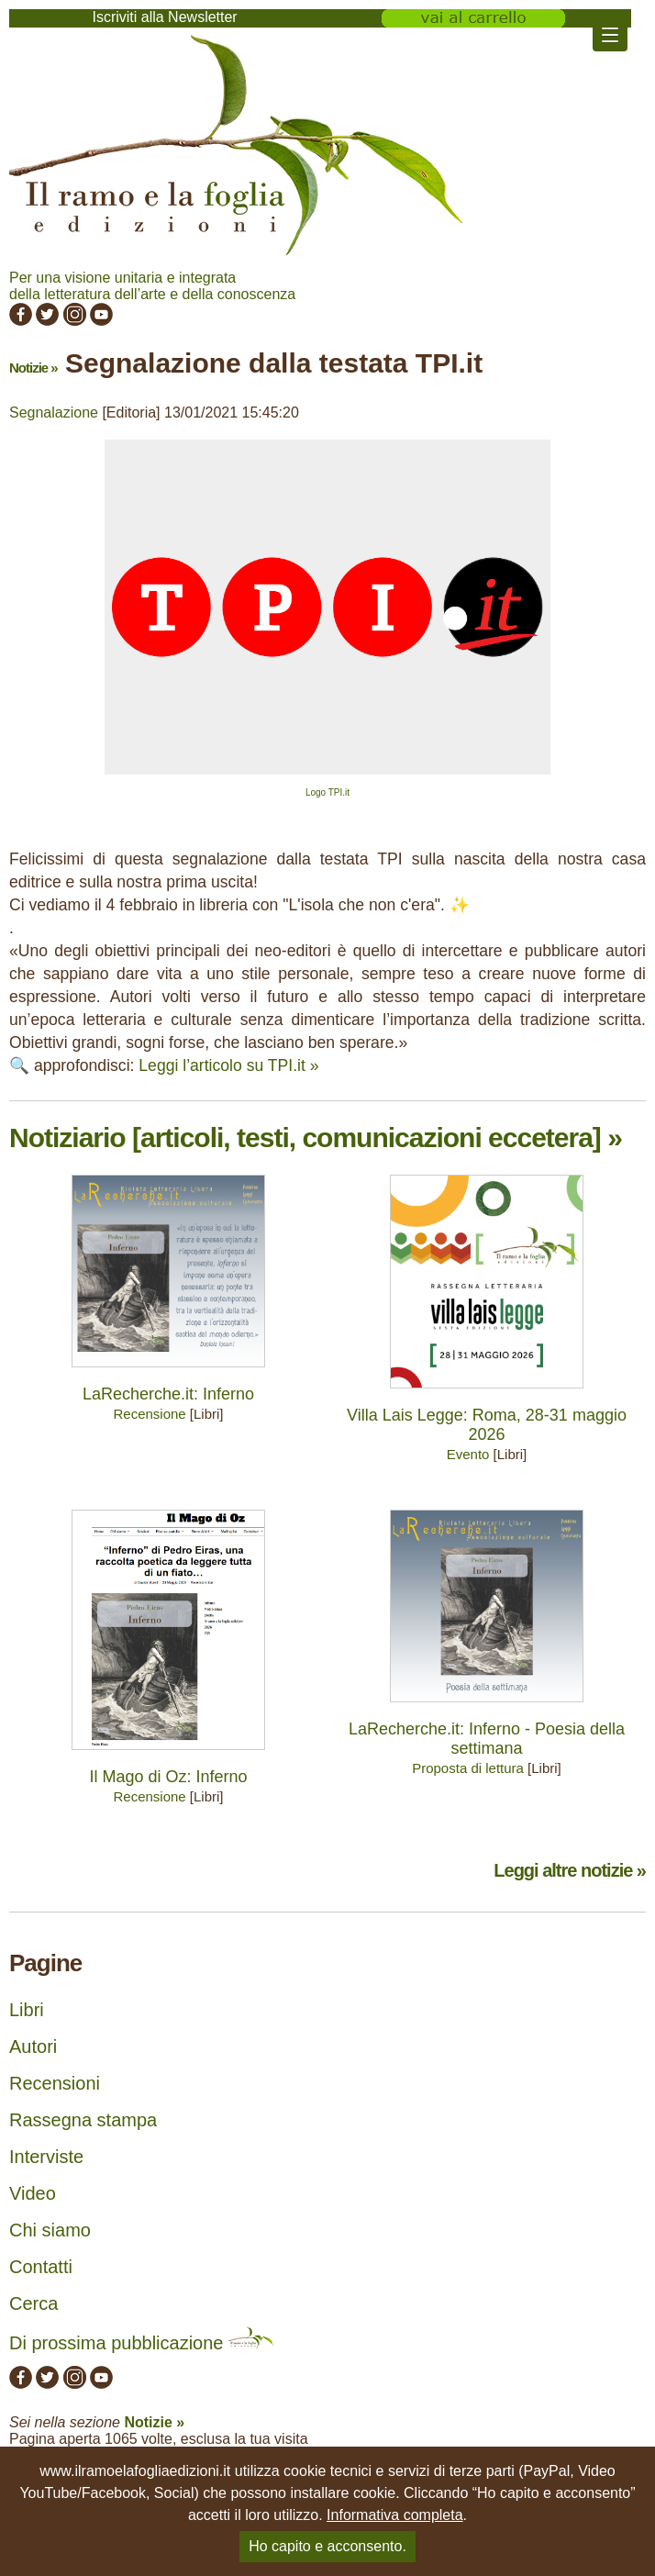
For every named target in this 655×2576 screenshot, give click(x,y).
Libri (26, 2010)
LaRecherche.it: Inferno (168, 1394)
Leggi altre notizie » (570, 1870)
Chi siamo (50, 2230)
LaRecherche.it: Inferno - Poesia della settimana (487, 1738)
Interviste (46, 2157)
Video (32, 2193)
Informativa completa (395, 2515)
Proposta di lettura (468, 1768)
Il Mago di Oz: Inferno (168, 1777)
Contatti (40, 2267)
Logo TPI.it (327, 792)
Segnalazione (53, 412)
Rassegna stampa (83, 2120)
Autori (33, 2046)
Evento (468, 1454)
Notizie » (33, 367)
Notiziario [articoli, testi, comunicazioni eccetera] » (315, 1137)
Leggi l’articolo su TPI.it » (228, 1065)
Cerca (33, 2303)
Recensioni (54, 2083)
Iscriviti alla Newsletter (164, 17)
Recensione (149, 1414)
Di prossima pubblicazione (141, 2343)
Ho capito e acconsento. (327, 2546)
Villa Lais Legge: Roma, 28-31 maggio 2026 (487, 1425)
